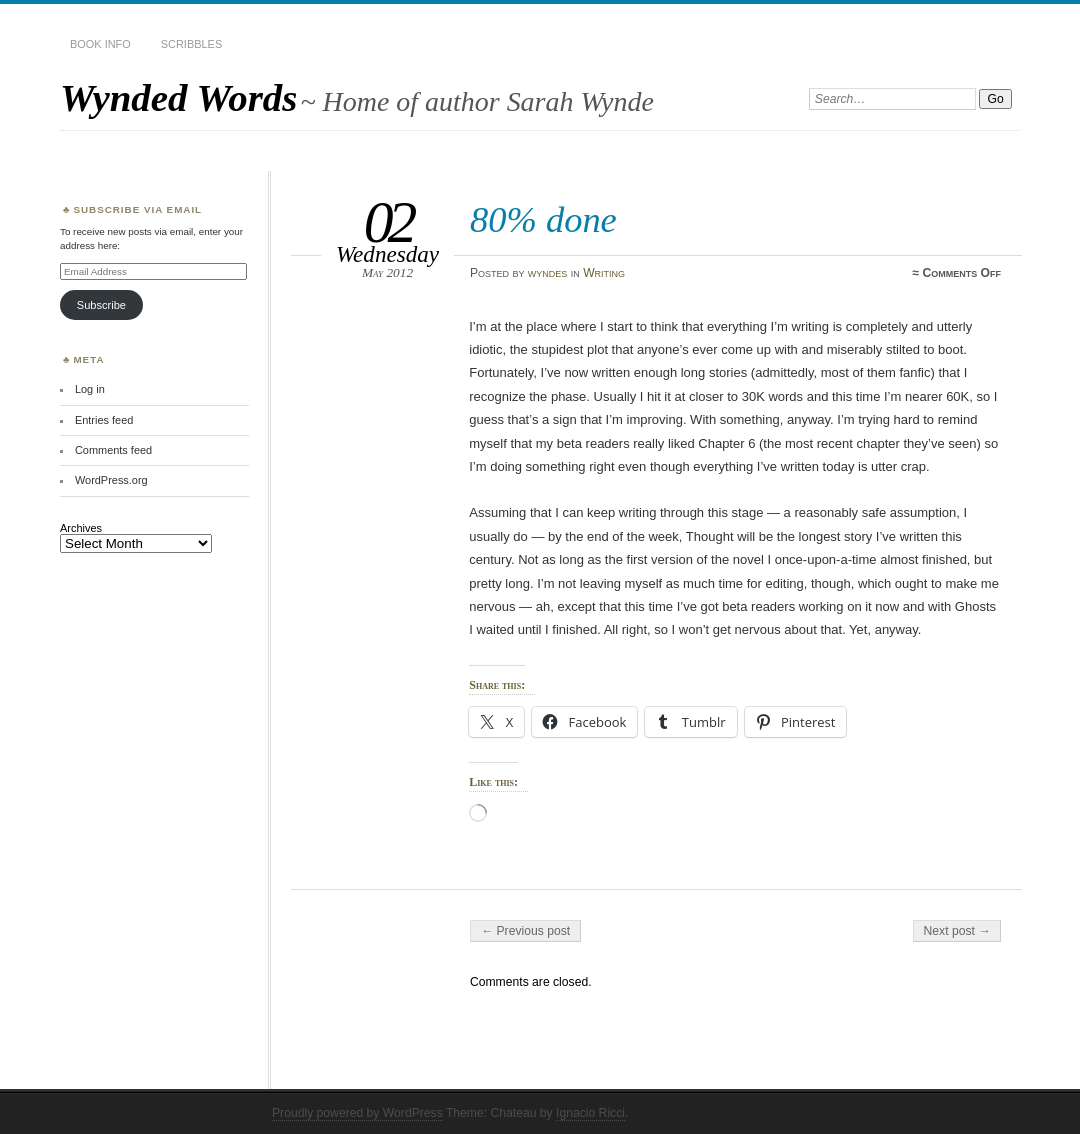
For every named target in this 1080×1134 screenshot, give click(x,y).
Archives (81, 528)
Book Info (100, 44)
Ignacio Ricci (590, 1113)
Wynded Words (178, 97)
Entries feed (104, 420)
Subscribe (101, 305)
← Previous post (525, 931)
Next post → (957, 931)
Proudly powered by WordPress (357, 1113)
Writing (604, 273)
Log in (90, 389)
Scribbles (191, 44)
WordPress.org (111, 480)
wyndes (548, 273)
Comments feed (113, 450)
